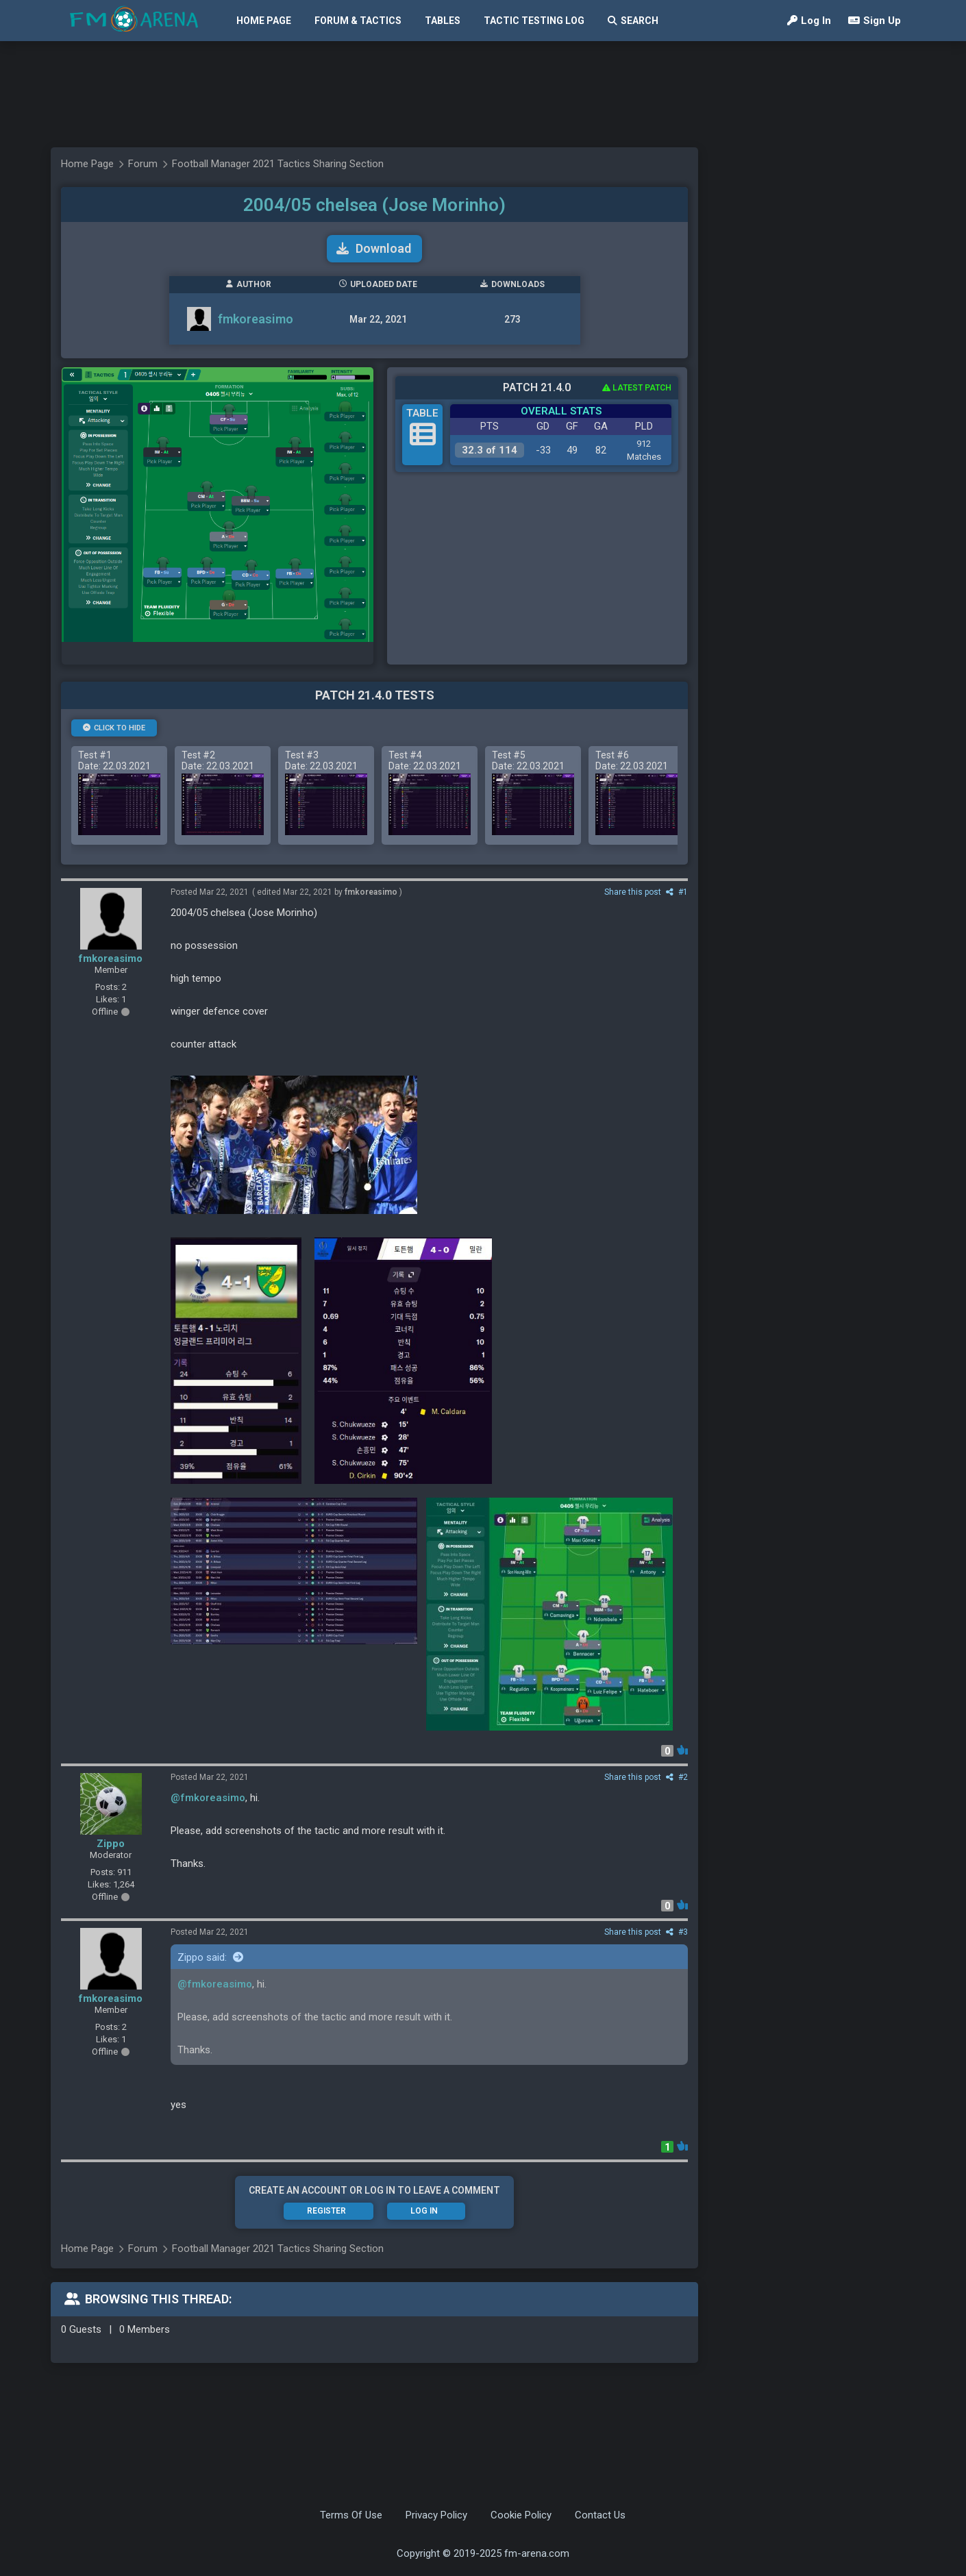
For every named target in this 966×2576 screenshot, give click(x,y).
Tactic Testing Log (534, 20)
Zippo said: (210, 1957)
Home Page (263, 20)
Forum (143, 164)
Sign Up (874, 20)
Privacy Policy (436, 2515)
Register (326, 2211)
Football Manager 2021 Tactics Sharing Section (278, 164)
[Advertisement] (476, 94)
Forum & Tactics (357, 20)
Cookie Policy (521, 2515)
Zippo (111, 1843)
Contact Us (600, 2515)
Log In (809, 20)
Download (373, 248)
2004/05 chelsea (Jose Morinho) (374, 205)
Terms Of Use (351, 2515)
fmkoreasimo (255, 319)
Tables (442, 20)
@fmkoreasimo (208, 1798)
